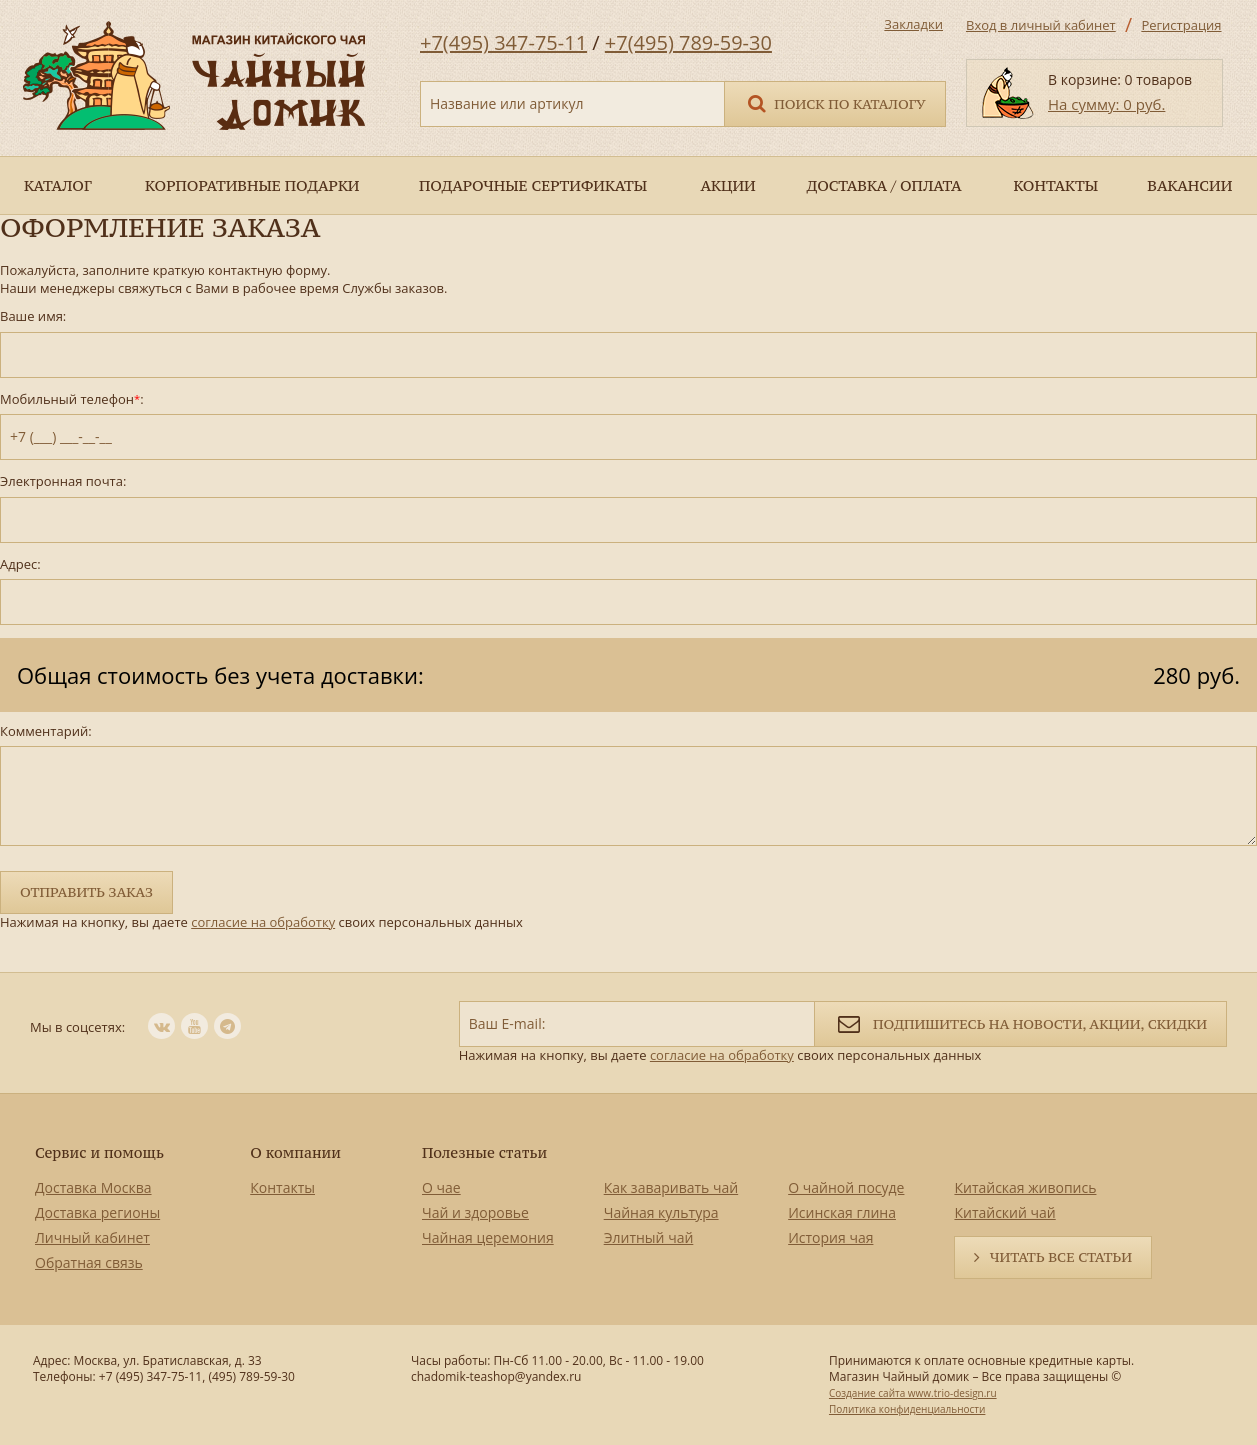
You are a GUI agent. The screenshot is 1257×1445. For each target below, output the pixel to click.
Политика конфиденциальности (907, 1409)
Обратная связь (89, 1262)
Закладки (913, 24)
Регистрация (1181, 25)
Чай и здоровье (475, 1212)
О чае (441, 1187)
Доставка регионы (97, 1212)
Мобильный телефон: (72, 399)
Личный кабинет (92, 1237)
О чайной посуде (846, 1187)
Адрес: (20, 564)
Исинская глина (842, 1212)
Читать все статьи (1061, 1257)
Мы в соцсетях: (77, 1027)
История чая (830, 1237)
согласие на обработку (263, 922)
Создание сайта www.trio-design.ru (913, 1393)
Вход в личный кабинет (1041, 25)
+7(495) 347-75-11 (503, 42)
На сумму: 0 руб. (1106, 104)
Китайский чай (1004, 1212)
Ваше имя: (33, 316)
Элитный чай (649, 1237)
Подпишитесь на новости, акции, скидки (1020, 1022)
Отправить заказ (86, 892)
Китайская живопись (1025, 1187)
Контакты (282, 1187)
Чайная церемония (488, 1237)
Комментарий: (46, 731)
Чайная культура (661, 1212)
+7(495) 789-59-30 (688, 42)
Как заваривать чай (671, 1187)
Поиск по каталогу (835, 102)
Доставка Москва (93, 1187)
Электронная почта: (63, 481)
